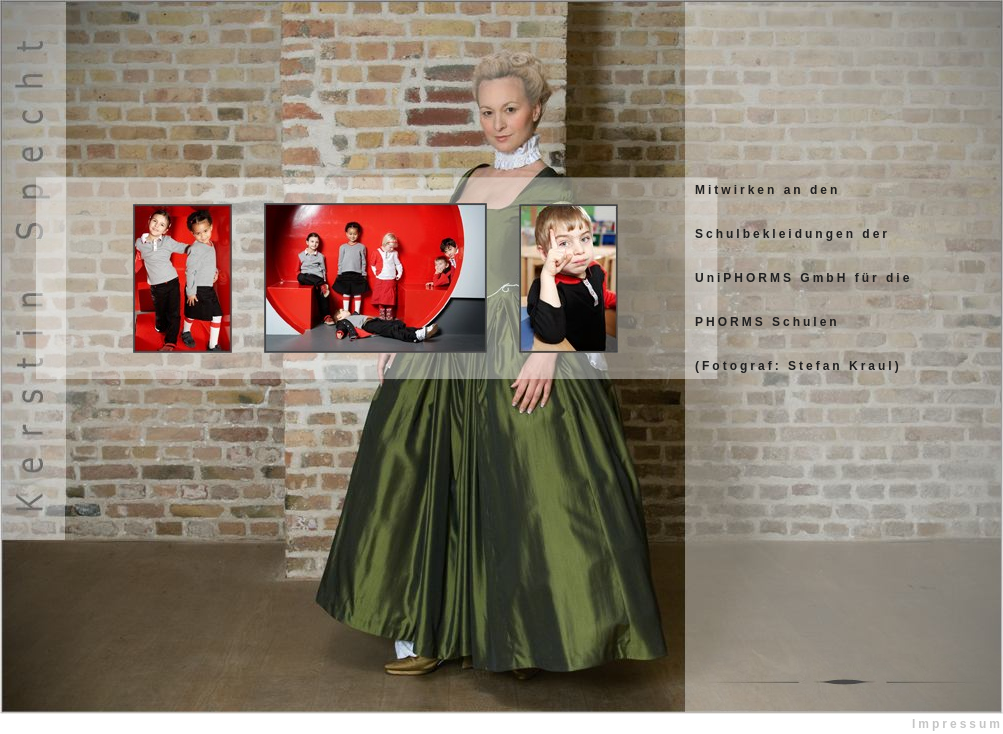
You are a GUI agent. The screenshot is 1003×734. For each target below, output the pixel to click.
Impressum (957, 724)
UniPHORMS (744, 278)
